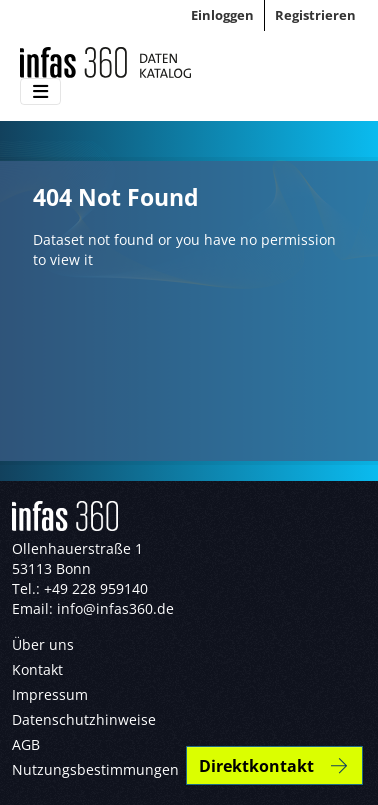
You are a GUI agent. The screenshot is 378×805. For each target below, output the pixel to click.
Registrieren (315, 15)
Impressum (50, 694)
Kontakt (37, 669)
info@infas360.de (115, 608)
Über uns (43, 644)
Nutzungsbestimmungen (95, 769)
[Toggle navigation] (40, 92)
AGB (26, 744)
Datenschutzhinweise (84, 719)
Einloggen (222, 15)
